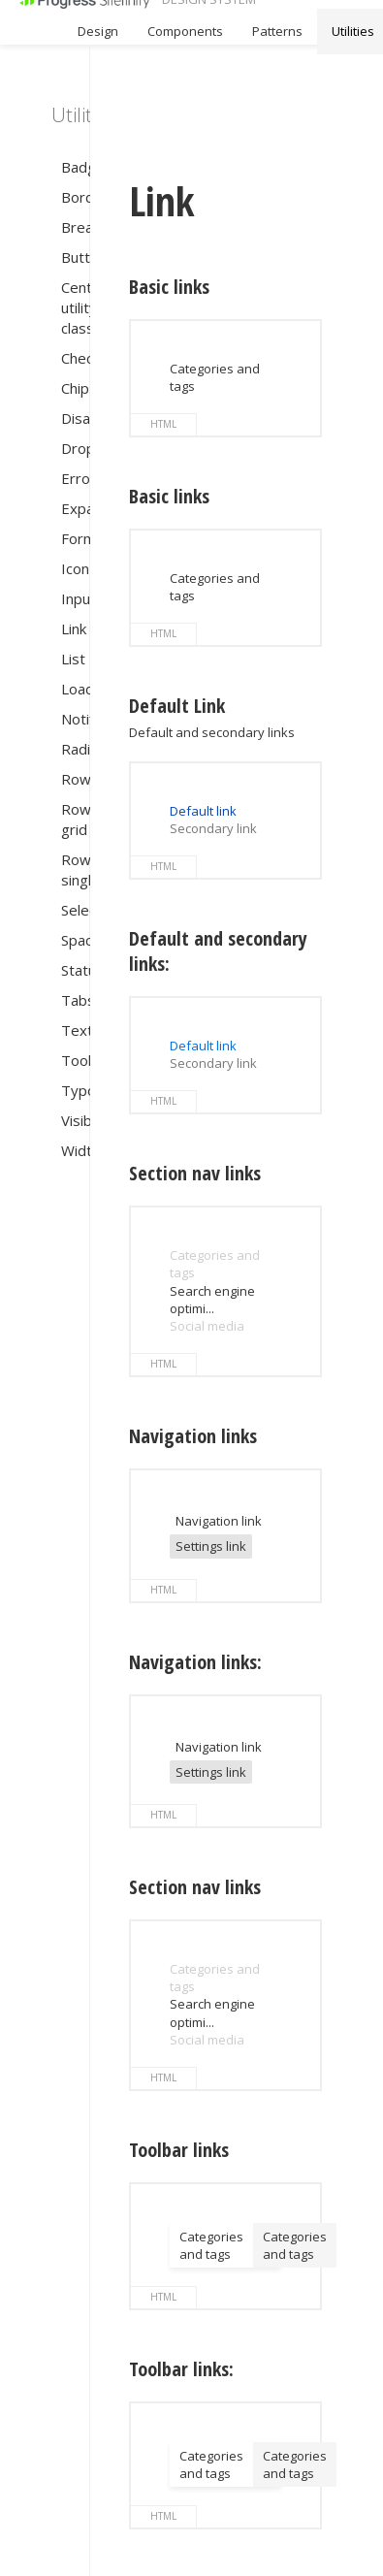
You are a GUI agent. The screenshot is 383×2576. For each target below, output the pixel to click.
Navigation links (193, 1436)
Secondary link (213, 828)
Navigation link (219, 1521)
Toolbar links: (181, 2369)
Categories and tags (211, 2245)
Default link (203, 811)
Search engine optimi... (212, 1299)
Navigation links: (195, 1662)
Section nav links (195, 1173)
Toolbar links (179, 2150)
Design (98, 31)
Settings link (211, 1546)
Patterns (277, 31)
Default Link (177, 706)
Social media (207, 1326)
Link (162, 201)
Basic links (169, 287)
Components (185, 31)
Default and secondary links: (218, 951)
